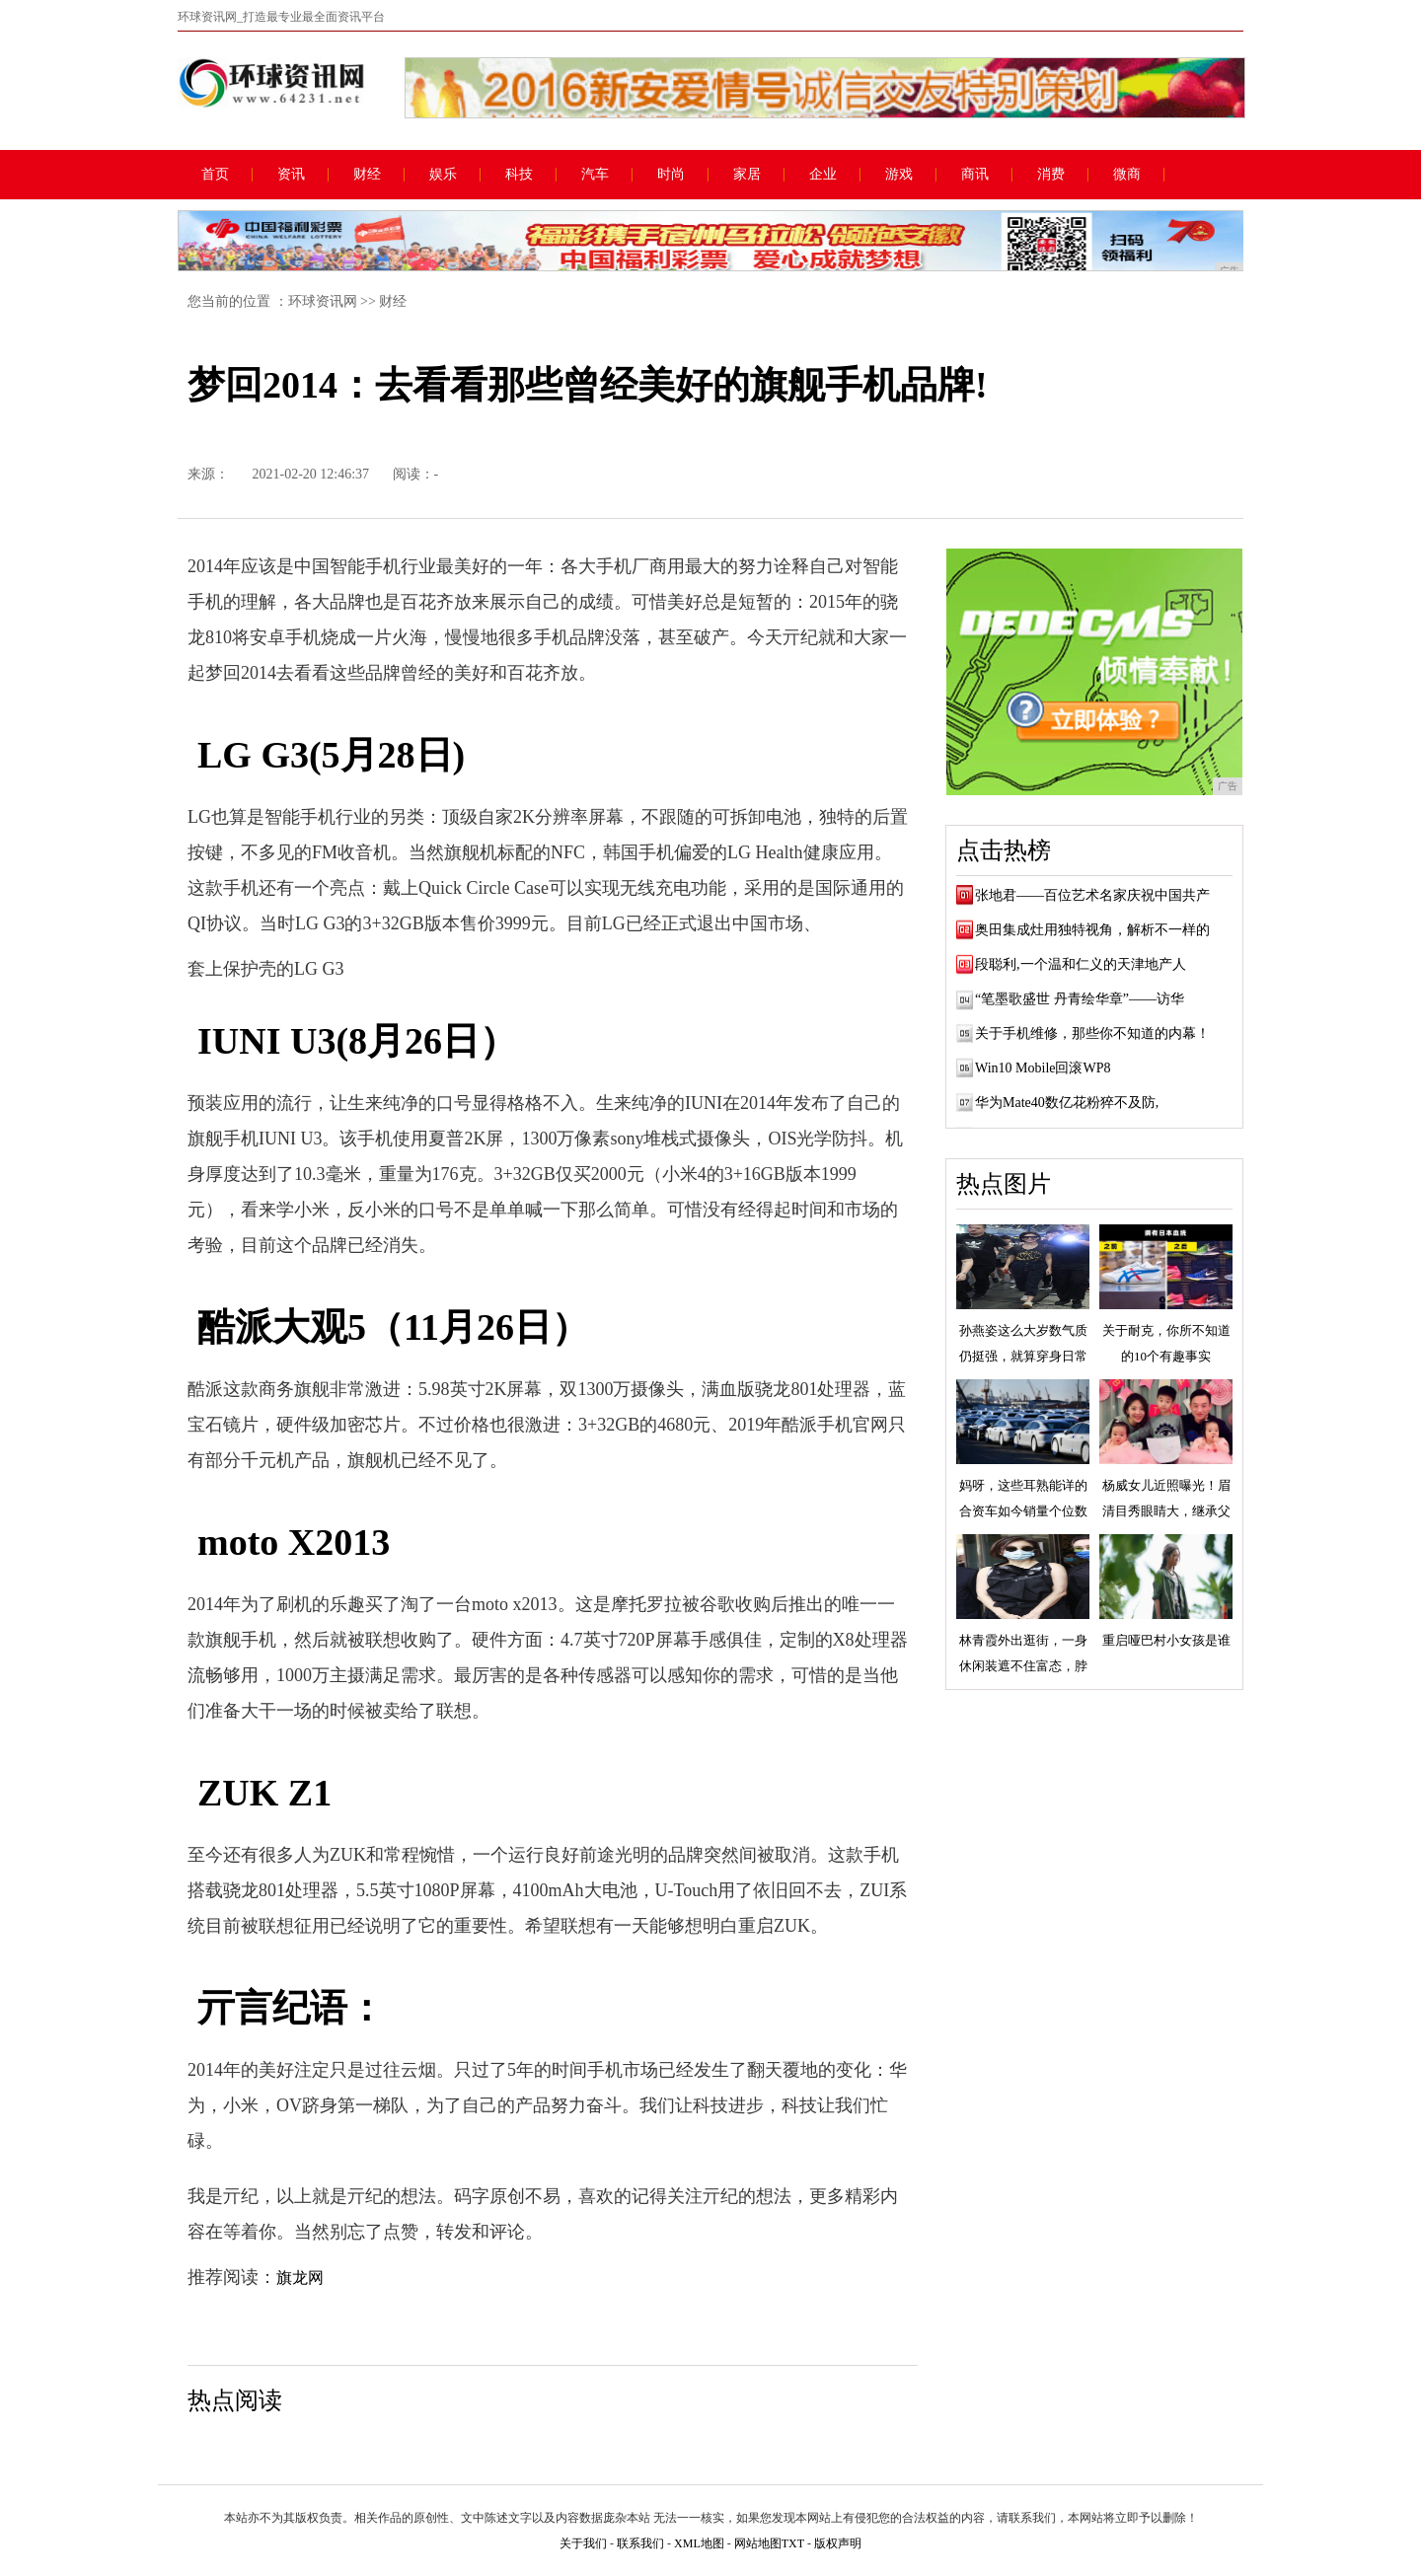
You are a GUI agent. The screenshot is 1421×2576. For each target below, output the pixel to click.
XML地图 (699, 2543)
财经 (367, 175)
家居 (747, 175)
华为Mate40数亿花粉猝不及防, (1067, 1102)
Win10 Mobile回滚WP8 (1042, 1068)
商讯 (975, 175)
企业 (823, 175)
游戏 (899, 175)
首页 (215, 175)
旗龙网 (300, 2277)
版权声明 (837, 2543)
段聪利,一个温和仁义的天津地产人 (1080, 964)
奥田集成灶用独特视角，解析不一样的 (1092, 929)
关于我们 (583, 2543)
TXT (793, 2543)
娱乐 (443, 175)
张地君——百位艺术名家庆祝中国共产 (1092, 895)
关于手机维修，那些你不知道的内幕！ (1092, 1033)
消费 (1051, 175)
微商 (1127, 175)
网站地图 (758, 2543)
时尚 (671, 175)
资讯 (291, 175)
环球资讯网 (322, 301)
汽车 (595, 175)
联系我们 (640, 2543)
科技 (519, 175)
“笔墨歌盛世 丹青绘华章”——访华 (1079, 999)
